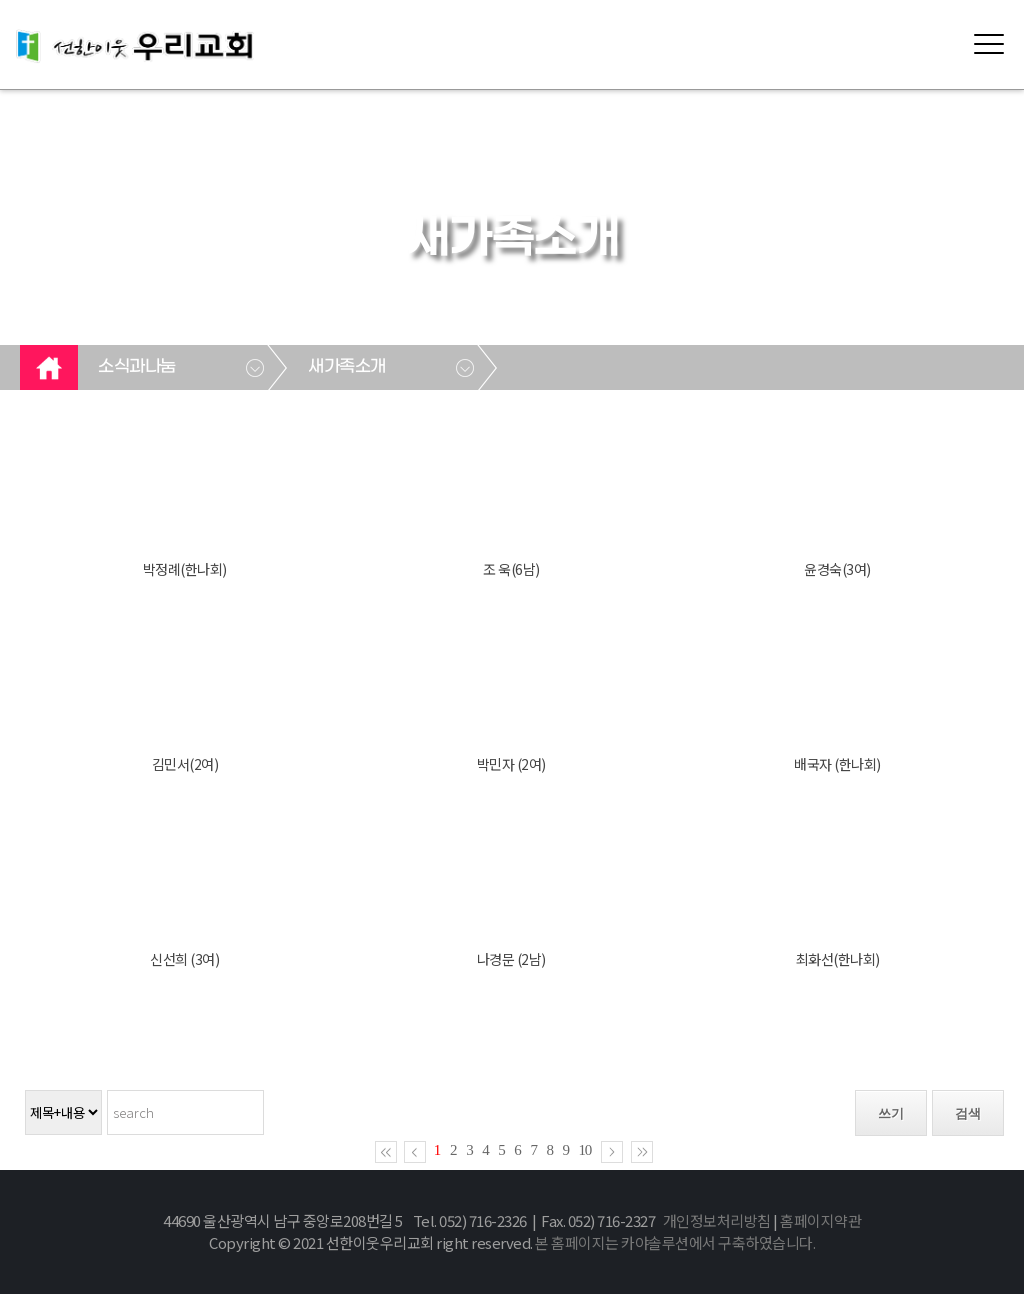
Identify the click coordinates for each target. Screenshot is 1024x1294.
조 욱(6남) (511, 569)
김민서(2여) (185, 764)
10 (585, 1150)
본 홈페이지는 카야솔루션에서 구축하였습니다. (675, 1242)
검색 (968, 1113)
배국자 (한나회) (837, 764)
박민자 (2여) (511, 764)
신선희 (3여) (184, 959)
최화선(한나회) (838, 959)
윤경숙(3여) (837, 569)
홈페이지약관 (820, 1220)
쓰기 (891, 1113)
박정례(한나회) (185, 569)
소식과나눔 (137, 367)
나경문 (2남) (511, 959)
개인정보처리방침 (717, 1220)
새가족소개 (347, 367)
